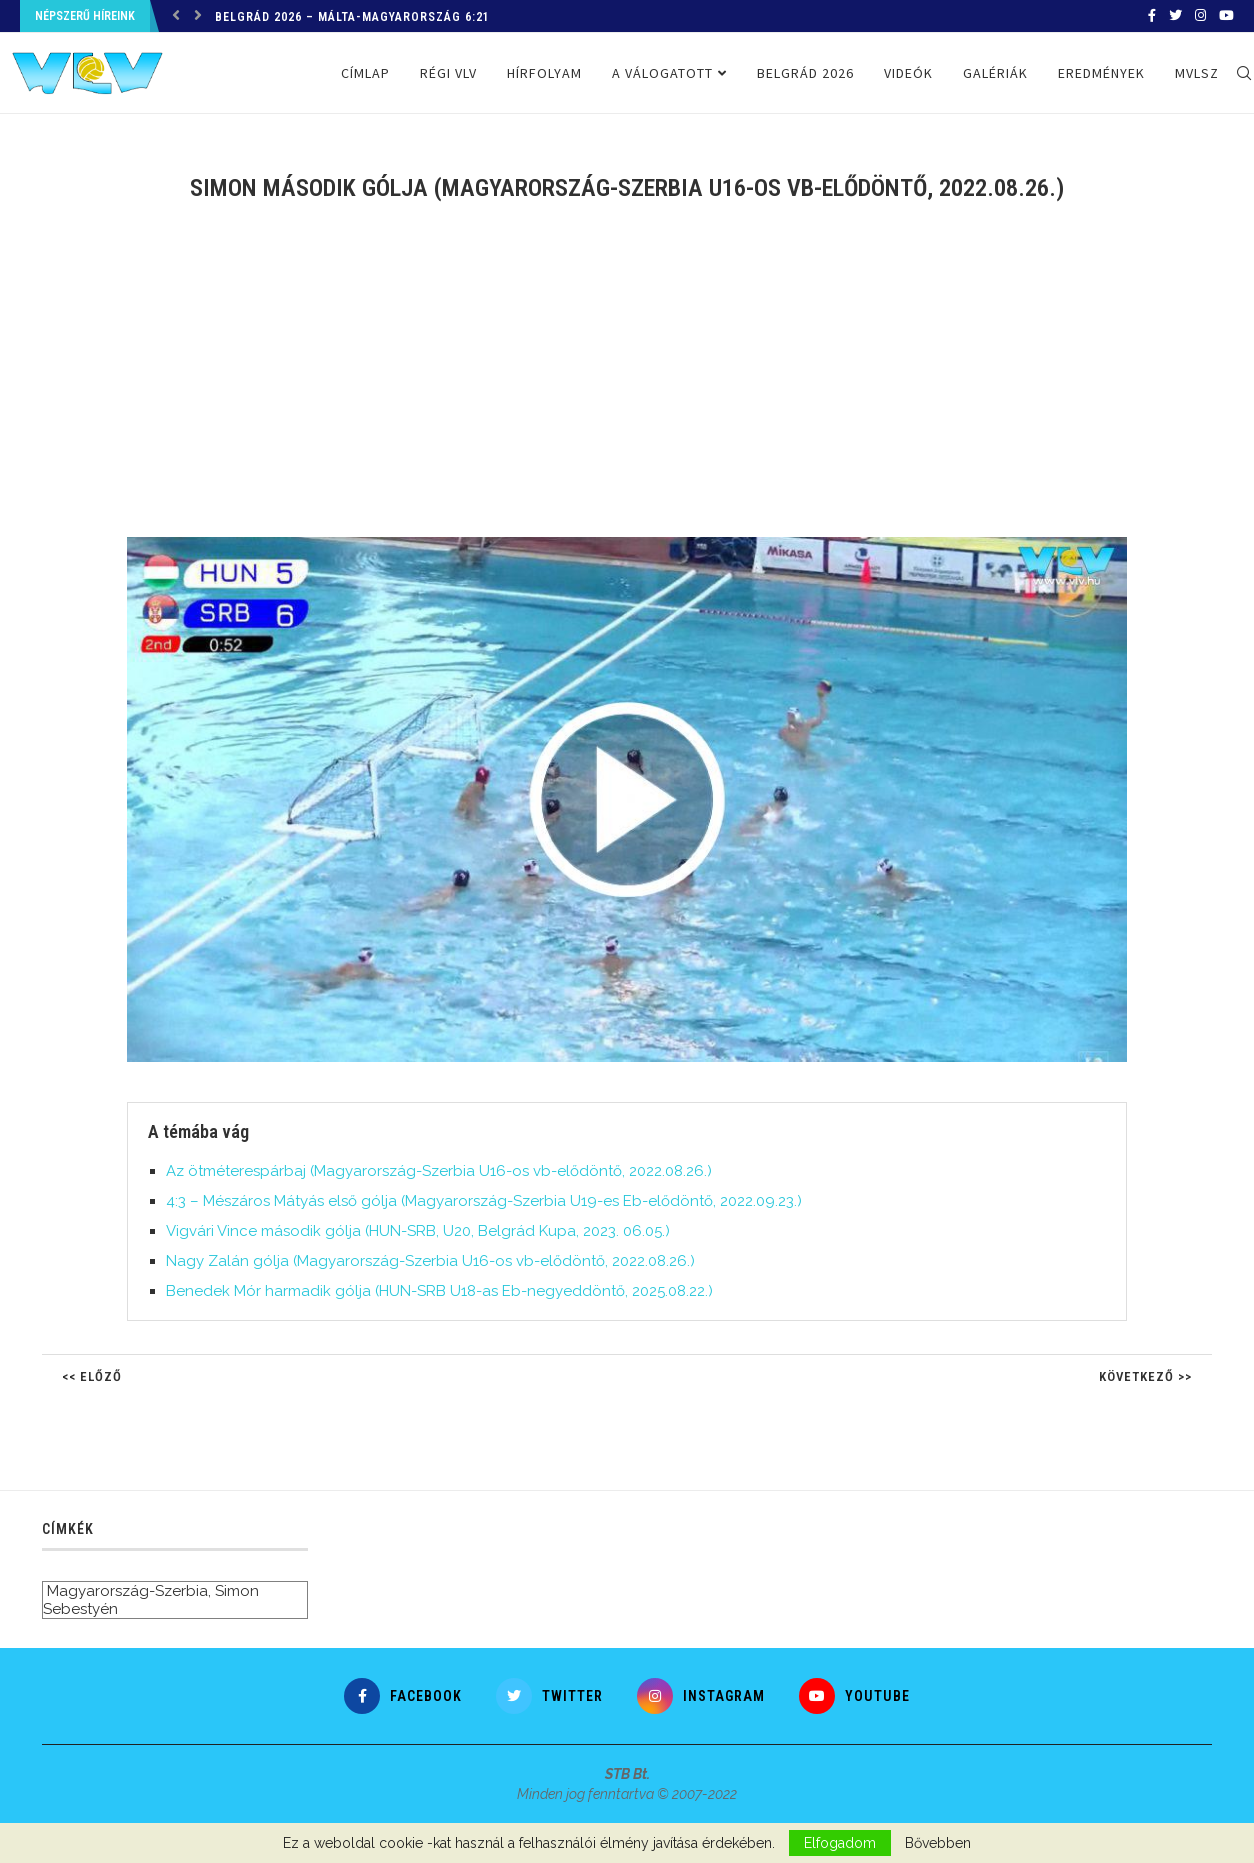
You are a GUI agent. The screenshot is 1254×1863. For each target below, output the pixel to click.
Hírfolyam (544, 73)
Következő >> (1145, 1376)
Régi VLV (448, 73)
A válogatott (662, 73)
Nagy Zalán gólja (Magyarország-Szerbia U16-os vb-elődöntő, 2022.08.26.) (430, 1261)
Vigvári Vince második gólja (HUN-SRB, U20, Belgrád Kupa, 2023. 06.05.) (418, 1231)
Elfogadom (840, 1843)
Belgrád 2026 (805, 73)
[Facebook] (1152, 16)
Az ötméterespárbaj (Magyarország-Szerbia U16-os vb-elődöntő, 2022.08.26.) (439, 1171)
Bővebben (938, 1843)
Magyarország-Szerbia (127, 1591)
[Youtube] (1226, 16)
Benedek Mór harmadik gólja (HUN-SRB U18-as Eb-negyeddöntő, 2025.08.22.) (439, 1291)
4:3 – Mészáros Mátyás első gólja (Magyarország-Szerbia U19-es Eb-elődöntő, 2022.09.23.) (484, 1201)
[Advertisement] (627, 382)
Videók (908, 73)
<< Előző (92, 1376)
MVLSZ (1197, 73)
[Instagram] (1200, 16)
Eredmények (1101, 73)
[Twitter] (1175, 16)
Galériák (995, 73)
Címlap (365, 73)
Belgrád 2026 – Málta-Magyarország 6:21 (352, 17)
